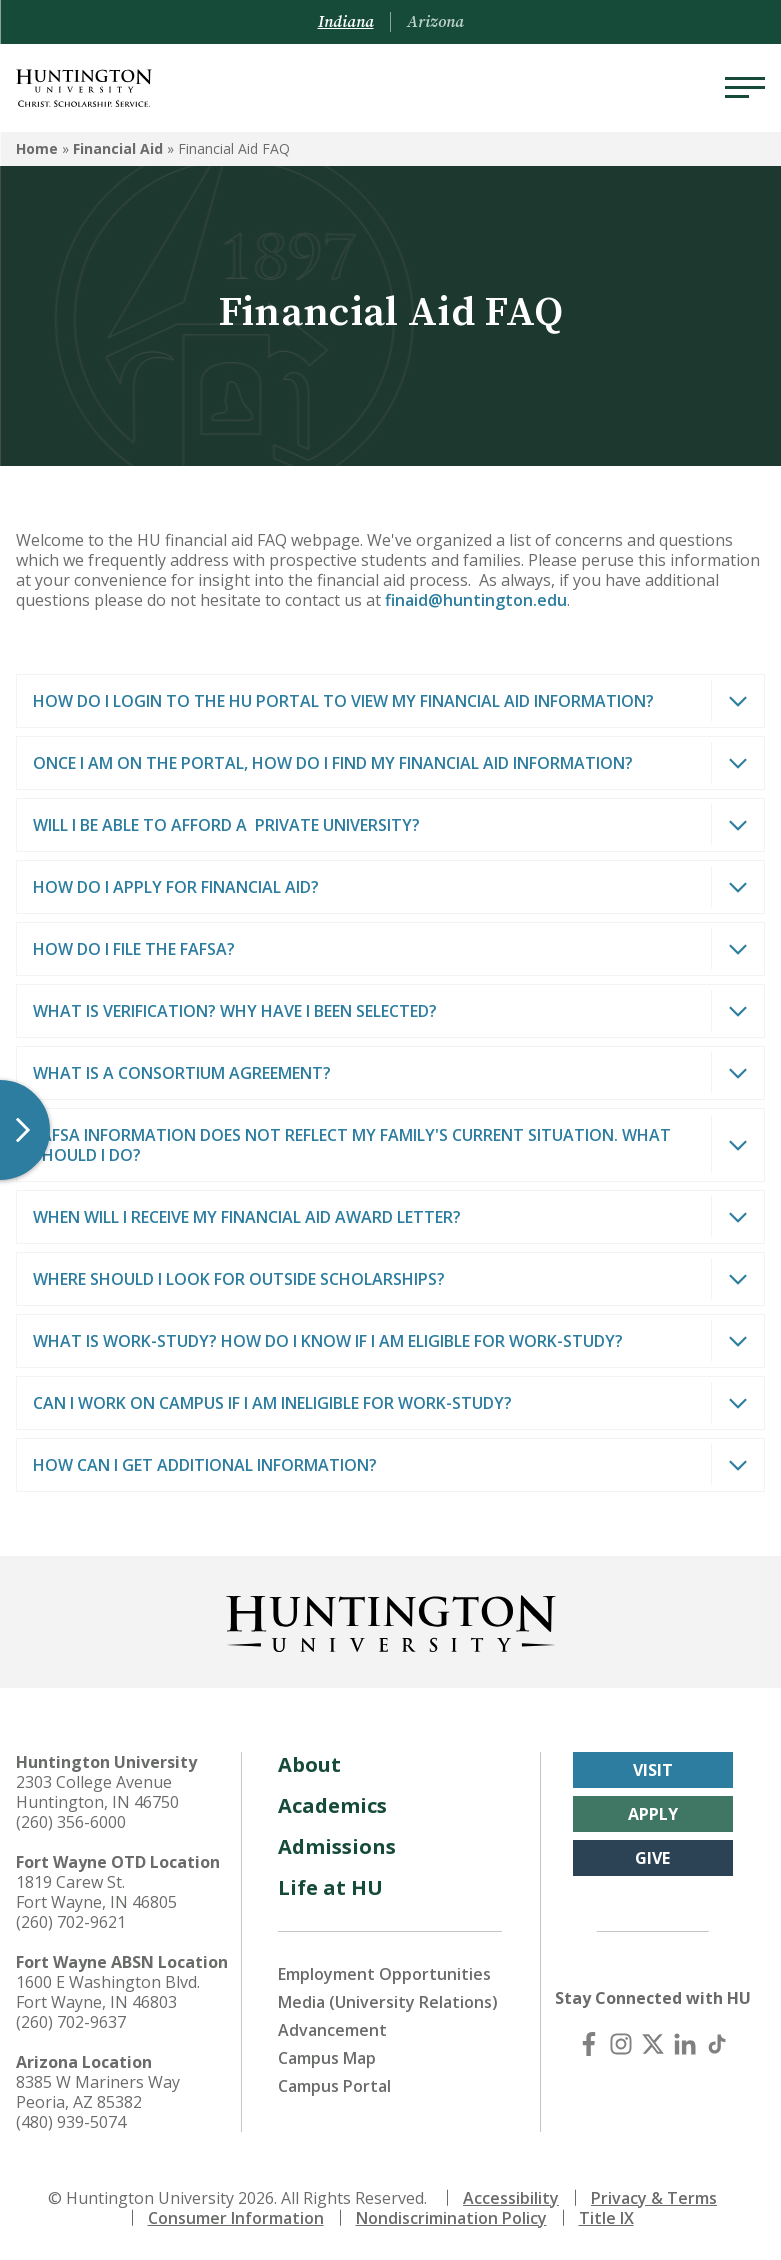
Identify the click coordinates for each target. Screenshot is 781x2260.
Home (37, 148)
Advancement (332, 2030)
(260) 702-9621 (71, 1922)
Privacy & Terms (654, 2198)
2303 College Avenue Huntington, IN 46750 (97, 1792)
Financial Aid (118, 148)
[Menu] (745, 88)
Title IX (606, 2218)
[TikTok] (717, 2044)
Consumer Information (236, 2218)
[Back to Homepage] (391, 1620)
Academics (332, 1805)
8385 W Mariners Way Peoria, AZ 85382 (98, 2092)
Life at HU (330, 1887)
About (309, 1764)
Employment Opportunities (384, 1974)
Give (652, 1858)
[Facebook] (589, 2044)
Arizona (435, 22)
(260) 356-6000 (71, 1822)
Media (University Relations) (388, 2002)
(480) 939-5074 (71, 2122)
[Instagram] (621, 2044)
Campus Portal (334, 2086)
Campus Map (327, 2058)
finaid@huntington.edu (476, 600)
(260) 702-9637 (71, 2022)
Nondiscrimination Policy (451, 2218)
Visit (653, 1770)
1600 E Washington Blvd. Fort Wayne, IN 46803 (108, 1992)
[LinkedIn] (685, 2044)
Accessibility (511, 2198)
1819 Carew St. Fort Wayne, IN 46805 (96, 1892)
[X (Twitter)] (653, 2044)
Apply (653, 1814)
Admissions (337, 1846)
